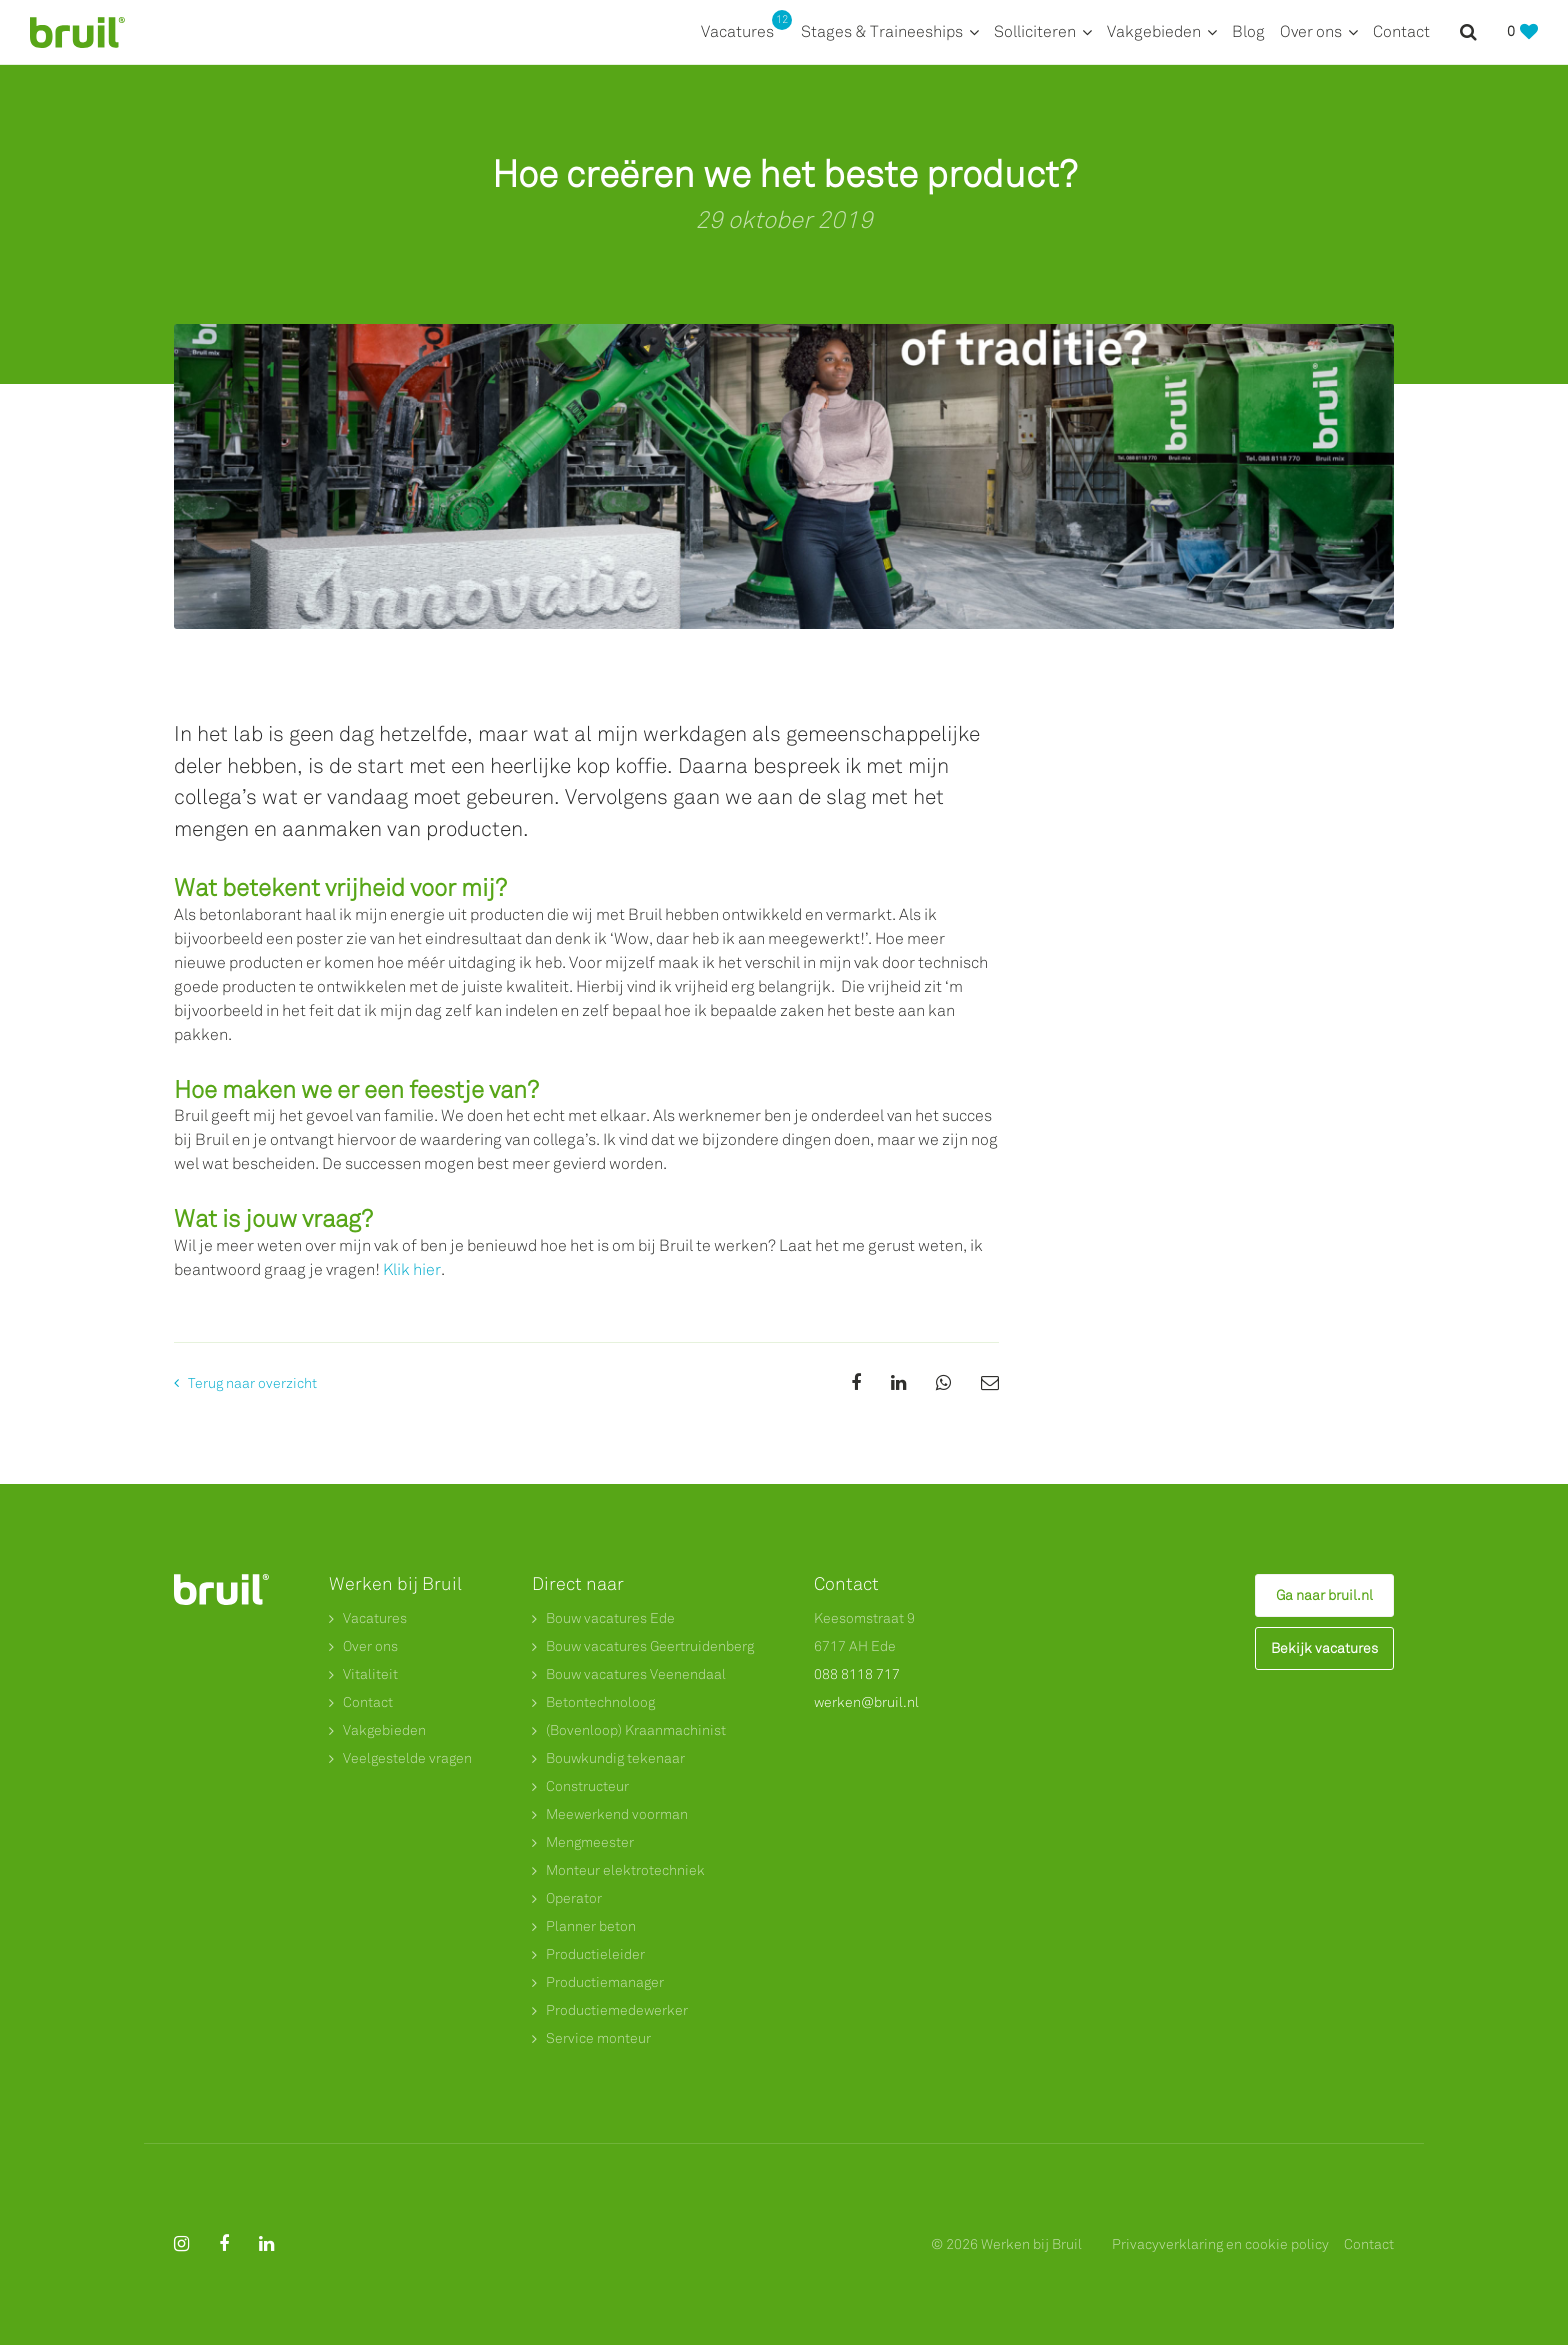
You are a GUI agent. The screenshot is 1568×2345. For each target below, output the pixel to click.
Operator (574, 1898)
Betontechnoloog (600, 1702)
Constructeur (587, 1786)
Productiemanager (605, 1982)
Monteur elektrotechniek (625, 1870)
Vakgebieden (1154, 31)
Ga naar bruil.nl (1324, 1595)
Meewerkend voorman (617, 1814)
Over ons (1311, 31)
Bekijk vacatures (1324, 1648)
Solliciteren (1035, 31)
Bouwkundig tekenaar (615, 1758)
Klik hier (412, 1269)
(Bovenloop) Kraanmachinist (636, 1730)
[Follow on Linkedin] (266, 2244)
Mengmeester (590, 1842)
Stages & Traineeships (882, 31)
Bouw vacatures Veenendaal (636, 1674)
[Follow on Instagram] (181, 2244)
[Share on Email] (990, 1383)
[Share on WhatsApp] (943, 1383)
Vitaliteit (370, 1674)
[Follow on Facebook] (224, 2244)
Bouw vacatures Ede (610, 1618)
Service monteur (598, 2038)
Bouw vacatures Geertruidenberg (650, 1646)
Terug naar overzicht (252, 1383)
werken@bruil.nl (866, 1702)
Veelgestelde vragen (407, 1758)
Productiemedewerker (617, 2010)
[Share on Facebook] (856, 1383)
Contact (1401, 31)
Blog (1248, 31)
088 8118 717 (857, 1674)
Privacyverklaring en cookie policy (1220, 2244)
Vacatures (743, 30)
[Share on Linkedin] (898, 1383)
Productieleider (595, 1954)
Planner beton (591, 1926)
